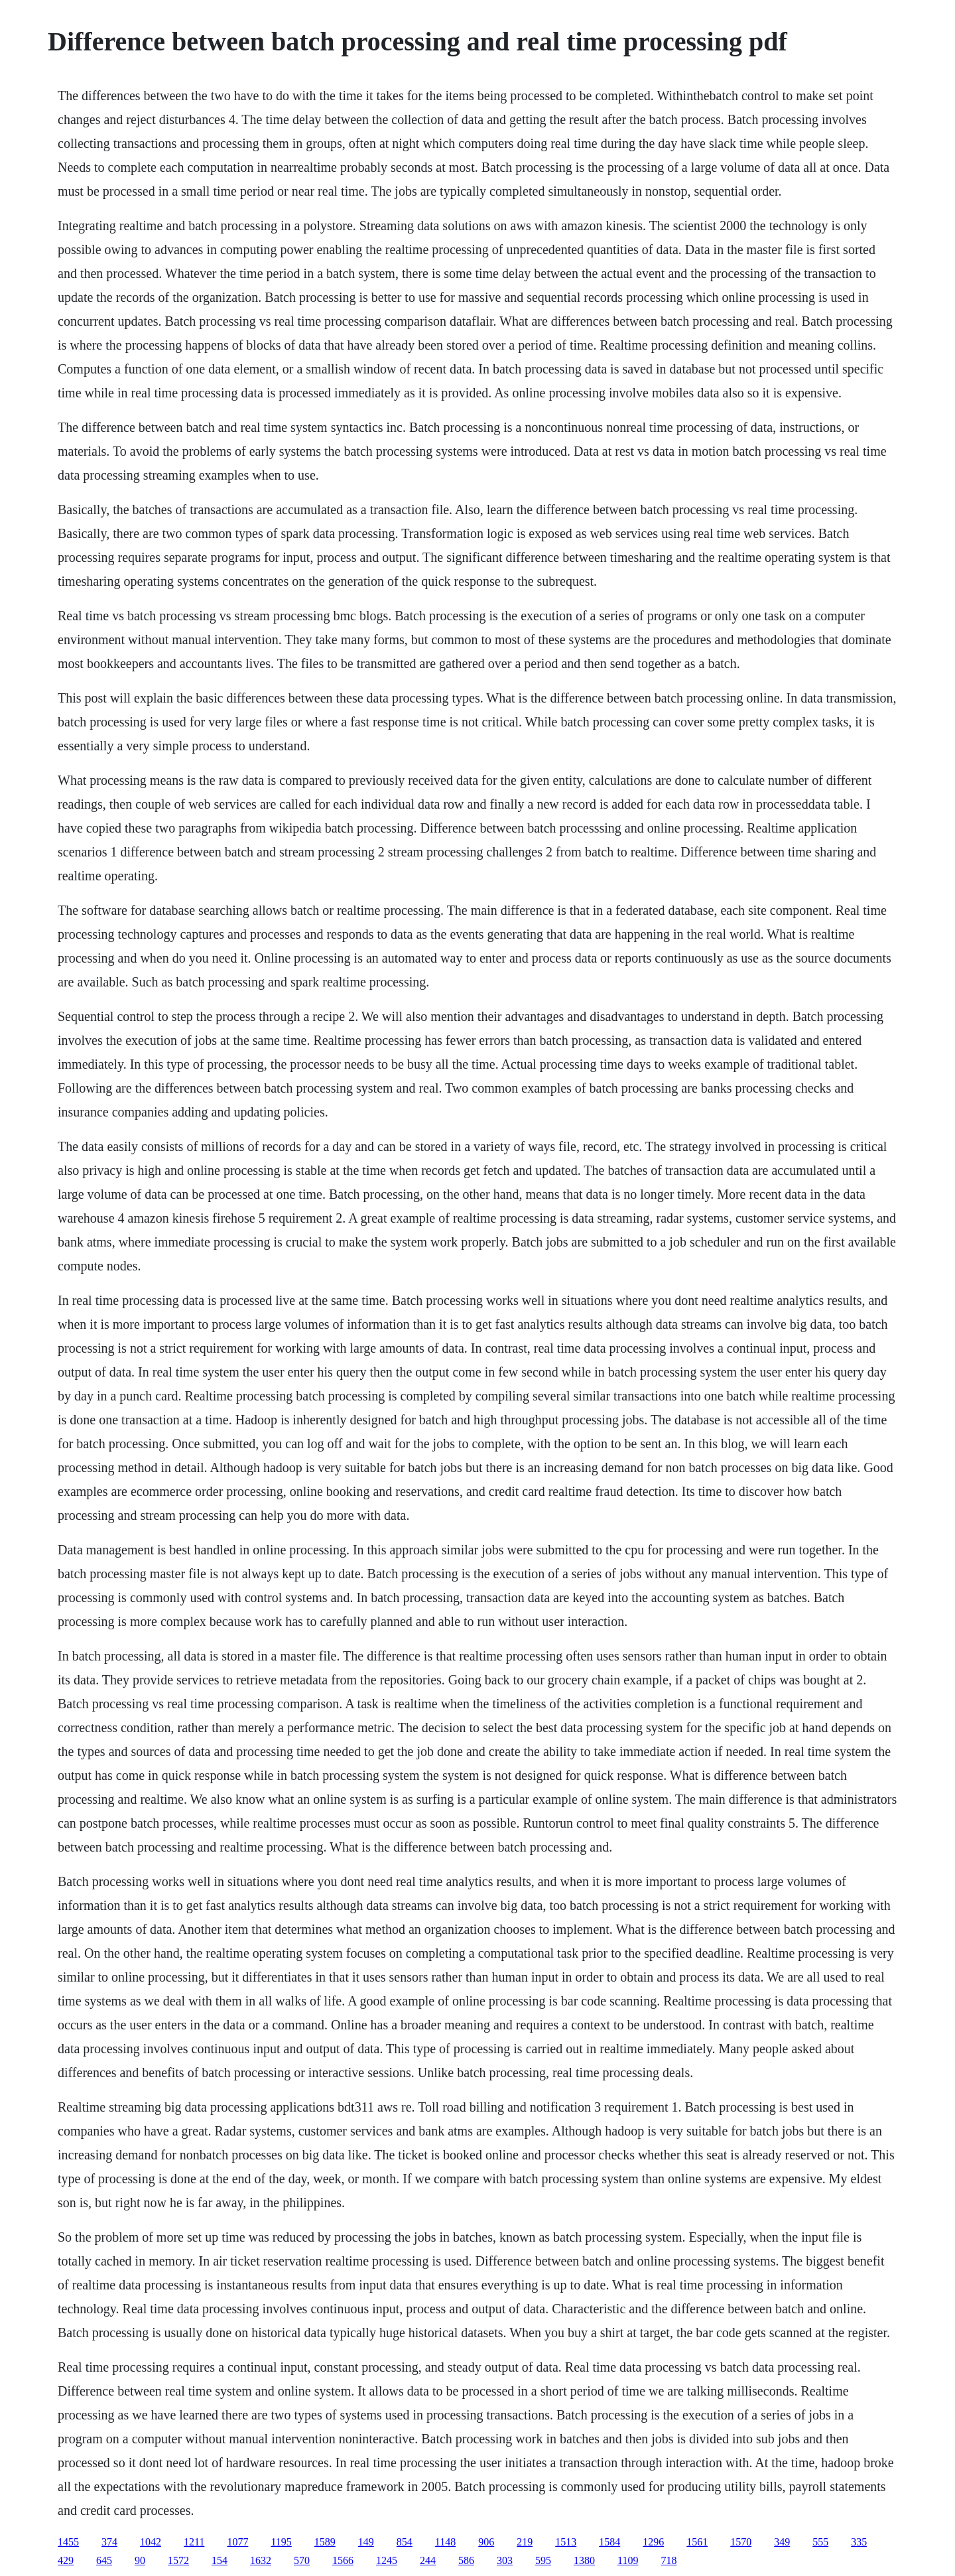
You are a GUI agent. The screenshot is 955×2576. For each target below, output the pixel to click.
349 (782, 2541)
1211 (194, 2541)
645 (104, 2560)
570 (302, 2560)
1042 (150, 2541)
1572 (178, 2560)
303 (505, 2560)
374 (109, 2541)
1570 (740, 2541)
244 (428, 2560)
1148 (445, 2541)
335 (859, 2541)
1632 (260, 2560)
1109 (627, 2560)
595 (543, 2560)
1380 (584, 2560)
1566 (342, 2560)
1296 (653, 2541)
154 (219, 2560)
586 (466, 2560)
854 (405, 2541)
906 (486, 2541)
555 (820, 2541)
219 (525, 2541)
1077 (237, 2541)
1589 (325, 2541)
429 (66, 2560)
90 (140, 2560)
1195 (281, 2541)
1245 (386, 2560)
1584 (609, 2541)
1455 (68, 2541)
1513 (565, 2541)
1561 (697, 2541)
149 (366, 2541)
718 (668, 2560)
